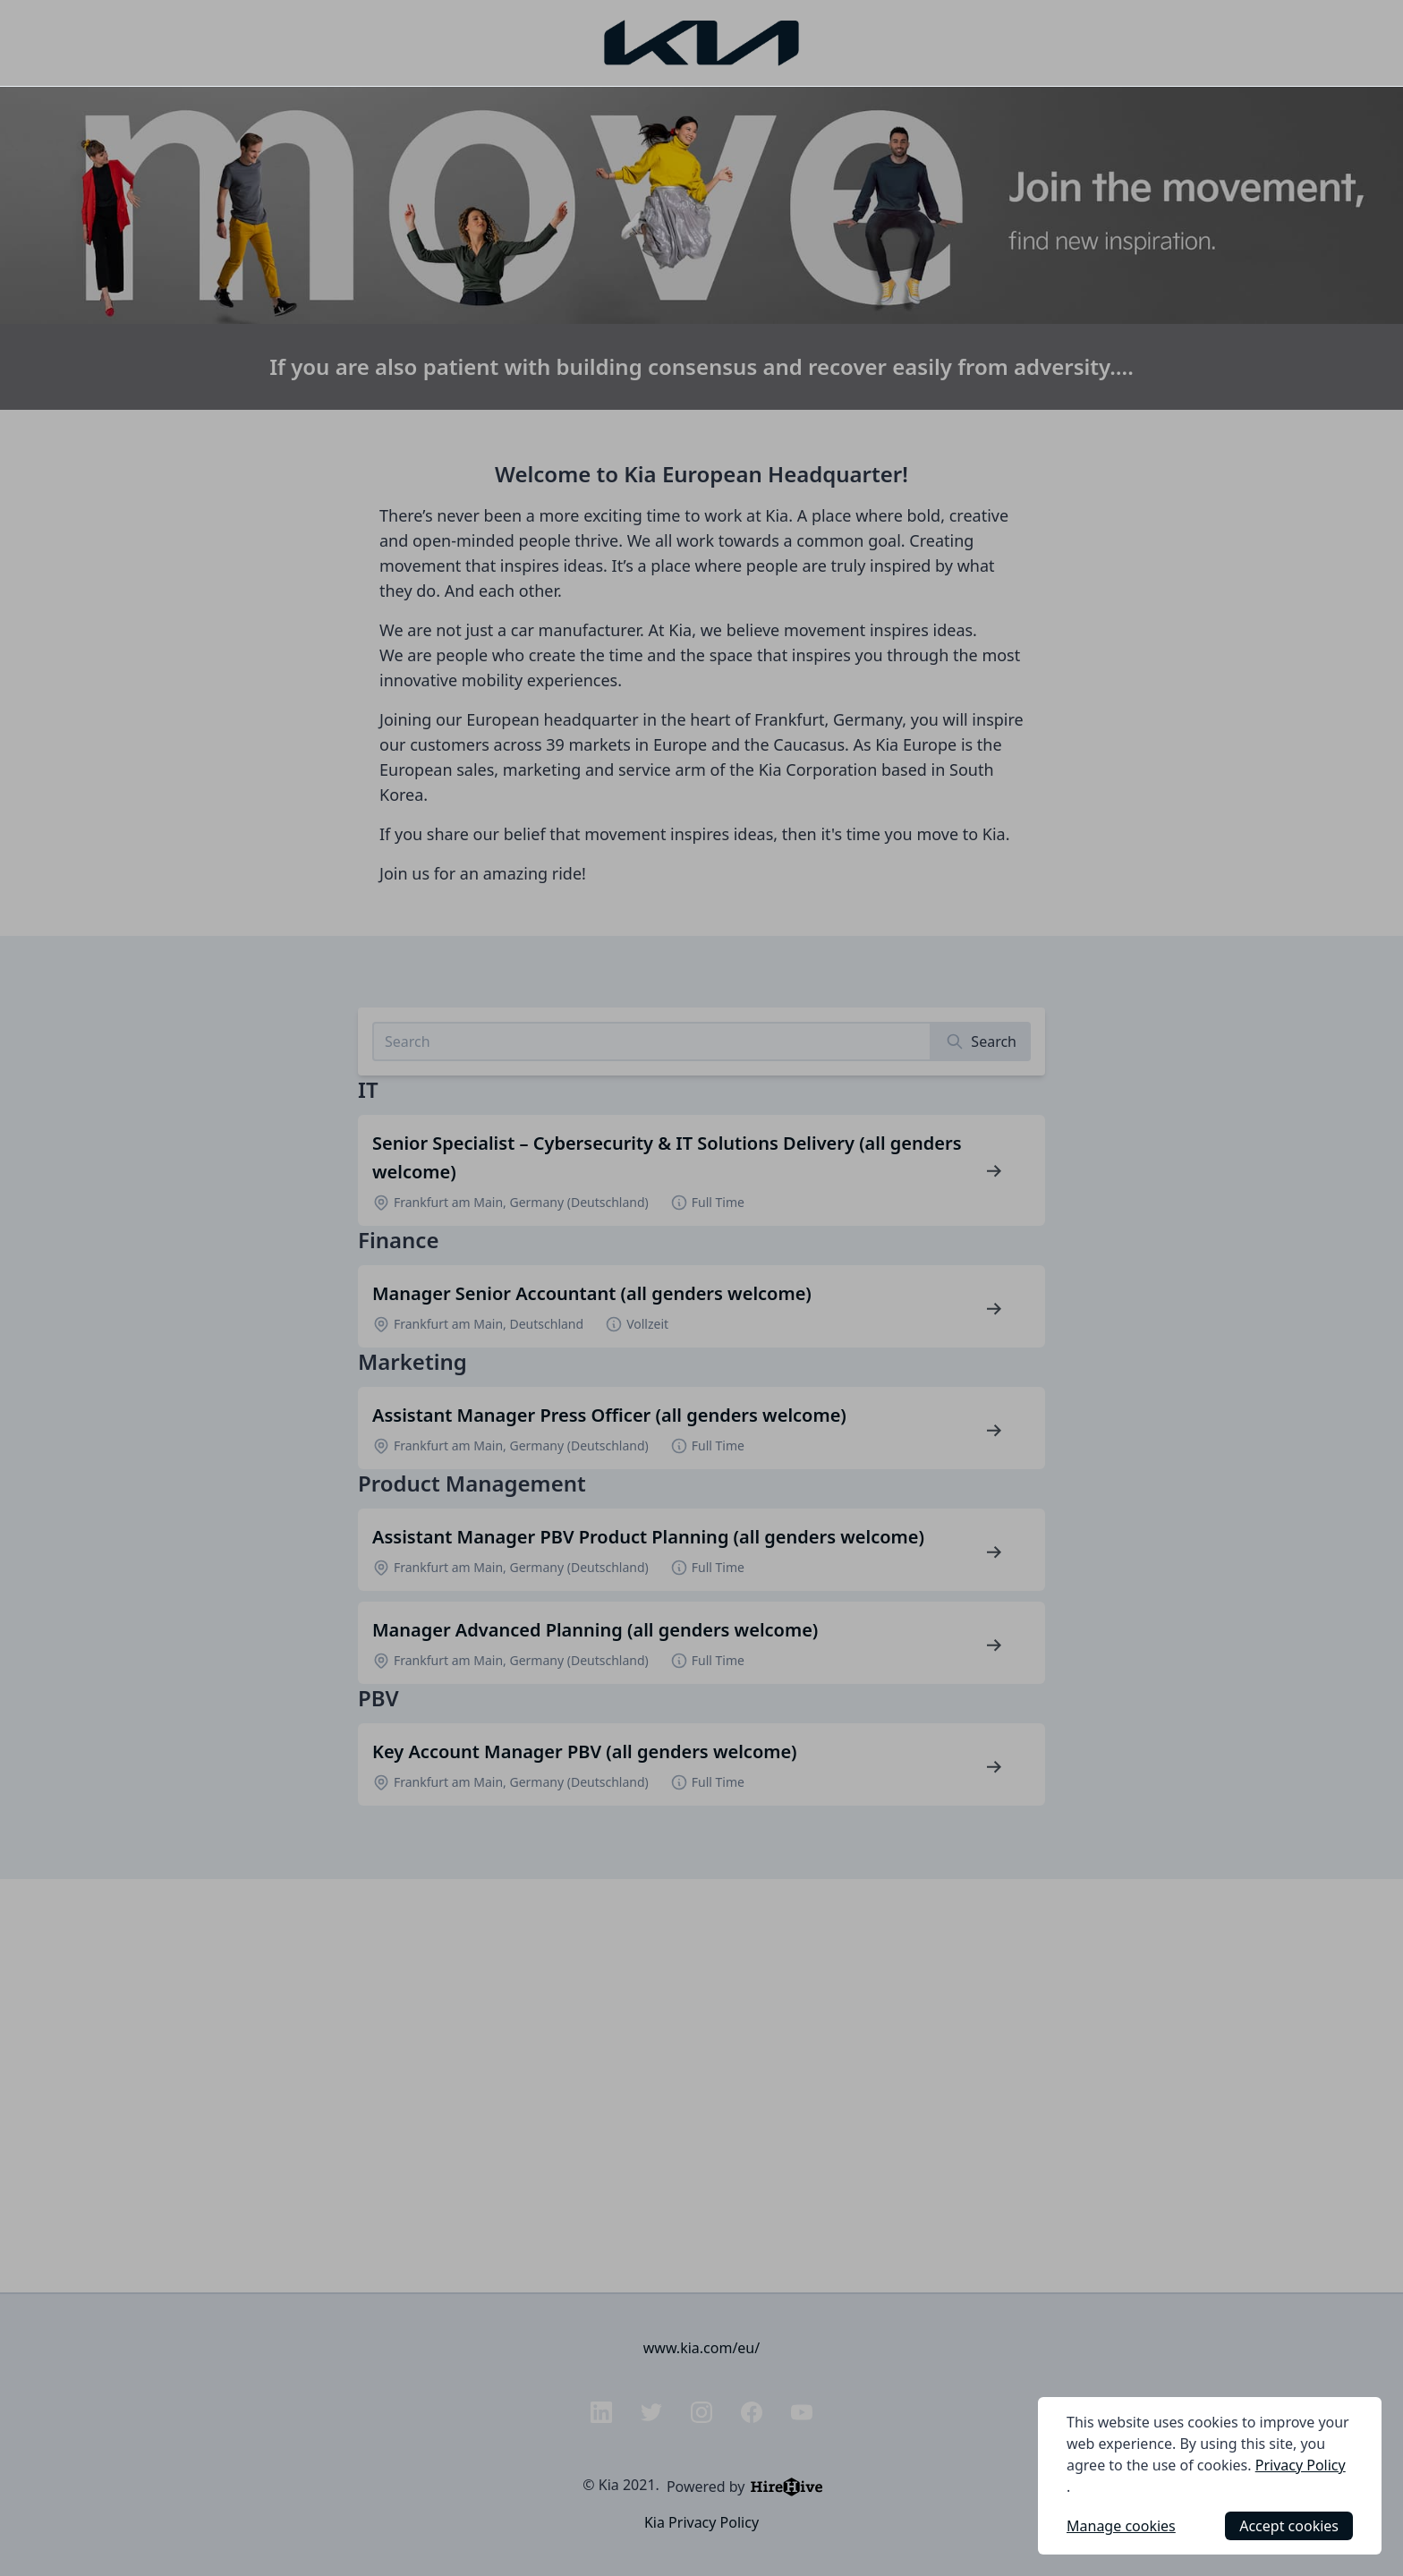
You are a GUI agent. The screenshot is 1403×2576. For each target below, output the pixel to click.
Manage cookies (1121, 2526)
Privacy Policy (1300, 2465)
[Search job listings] (651, 1041)
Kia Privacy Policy (701, 2522)
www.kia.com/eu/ (701, 2348)
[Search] (981, 1041)
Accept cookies (1289, 2526)
